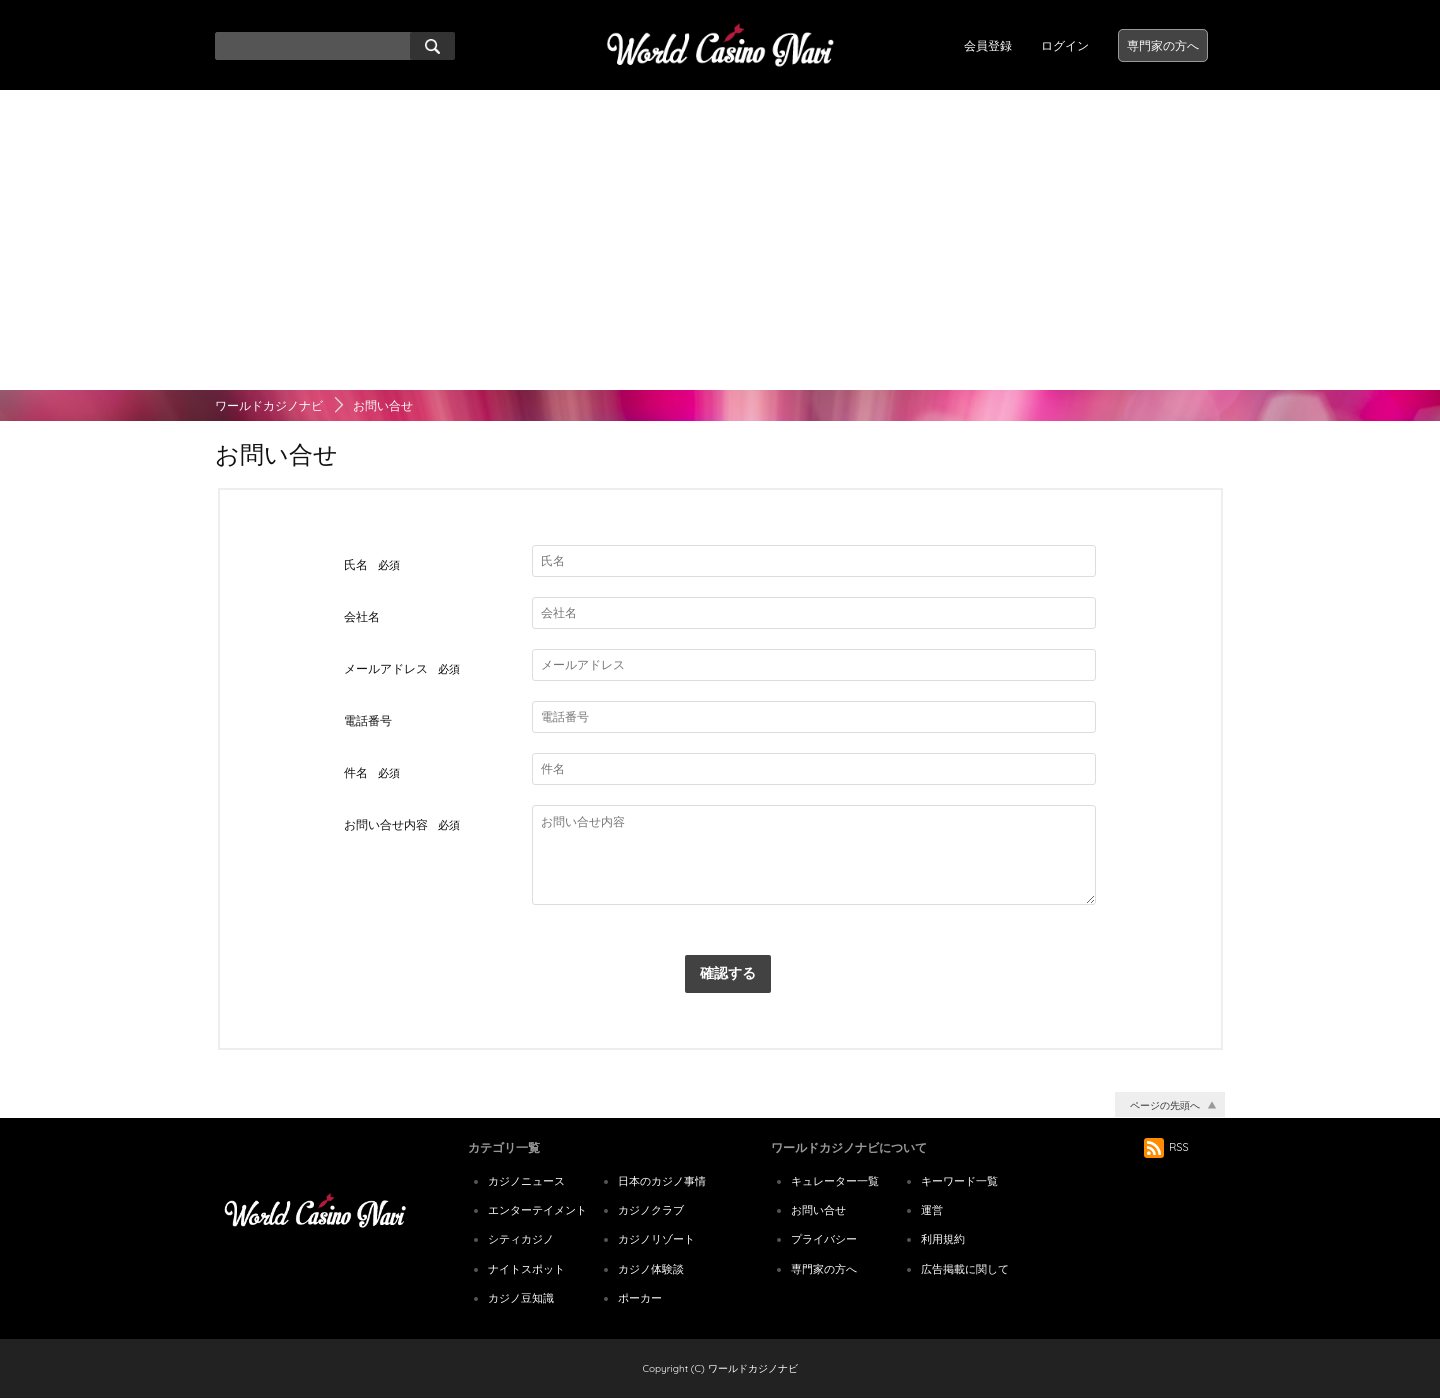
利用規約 (943, 1239)
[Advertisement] (720, 240)
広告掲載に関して (965, 1269)
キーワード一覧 (959, 1181)
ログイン (1065, 45)
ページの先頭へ (1165, 1105)
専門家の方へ (1163, 45)
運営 (932, 1210)
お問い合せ (818, 1210)
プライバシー (824, 1239)
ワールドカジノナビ (269, 405)
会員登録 (988, 45)
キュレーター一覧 (835, 1181)
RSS (1166, 1147)
